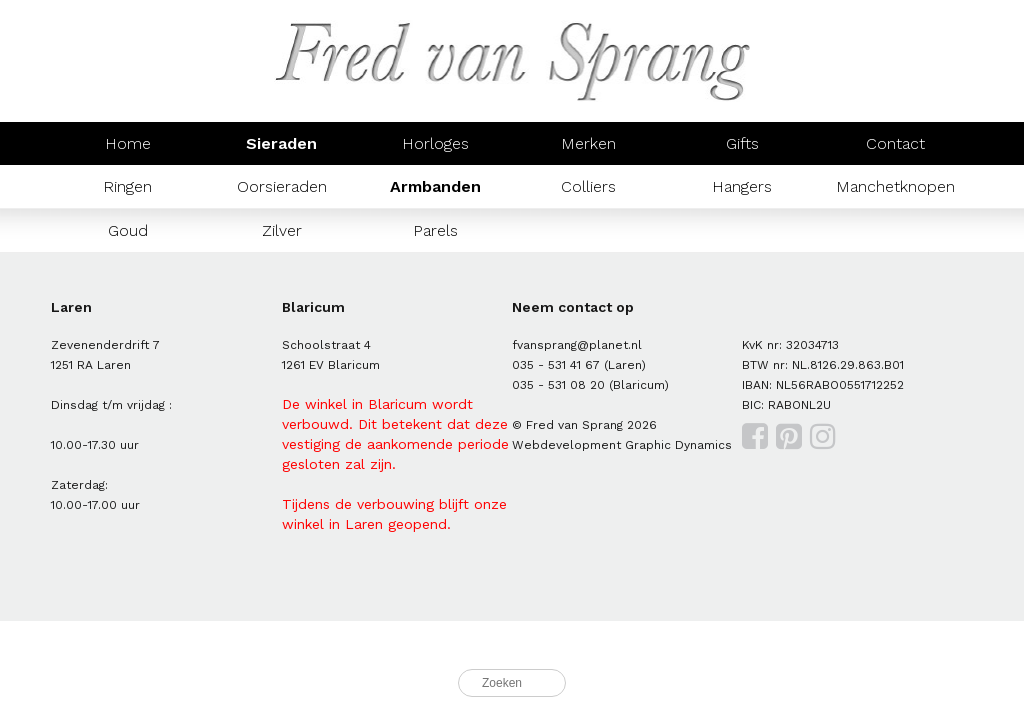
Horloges (435, 143)
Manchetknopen (895, 186)
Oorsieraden (282, 186)
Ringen (127, 186)
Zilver (282, 230)
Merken (588, 143)
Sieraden (281, 143)
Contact (895, 143)
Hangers (742, 186)
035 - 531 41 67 (556, 365)
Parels (435, 230)
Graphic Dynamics (678, 445)
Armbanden (435, 186)
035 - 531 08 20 (558, 385)
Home (128, 143)
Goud (128, 230)
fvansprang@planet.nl (577, 345)
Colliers (588, 186)
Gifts (742, 143)
